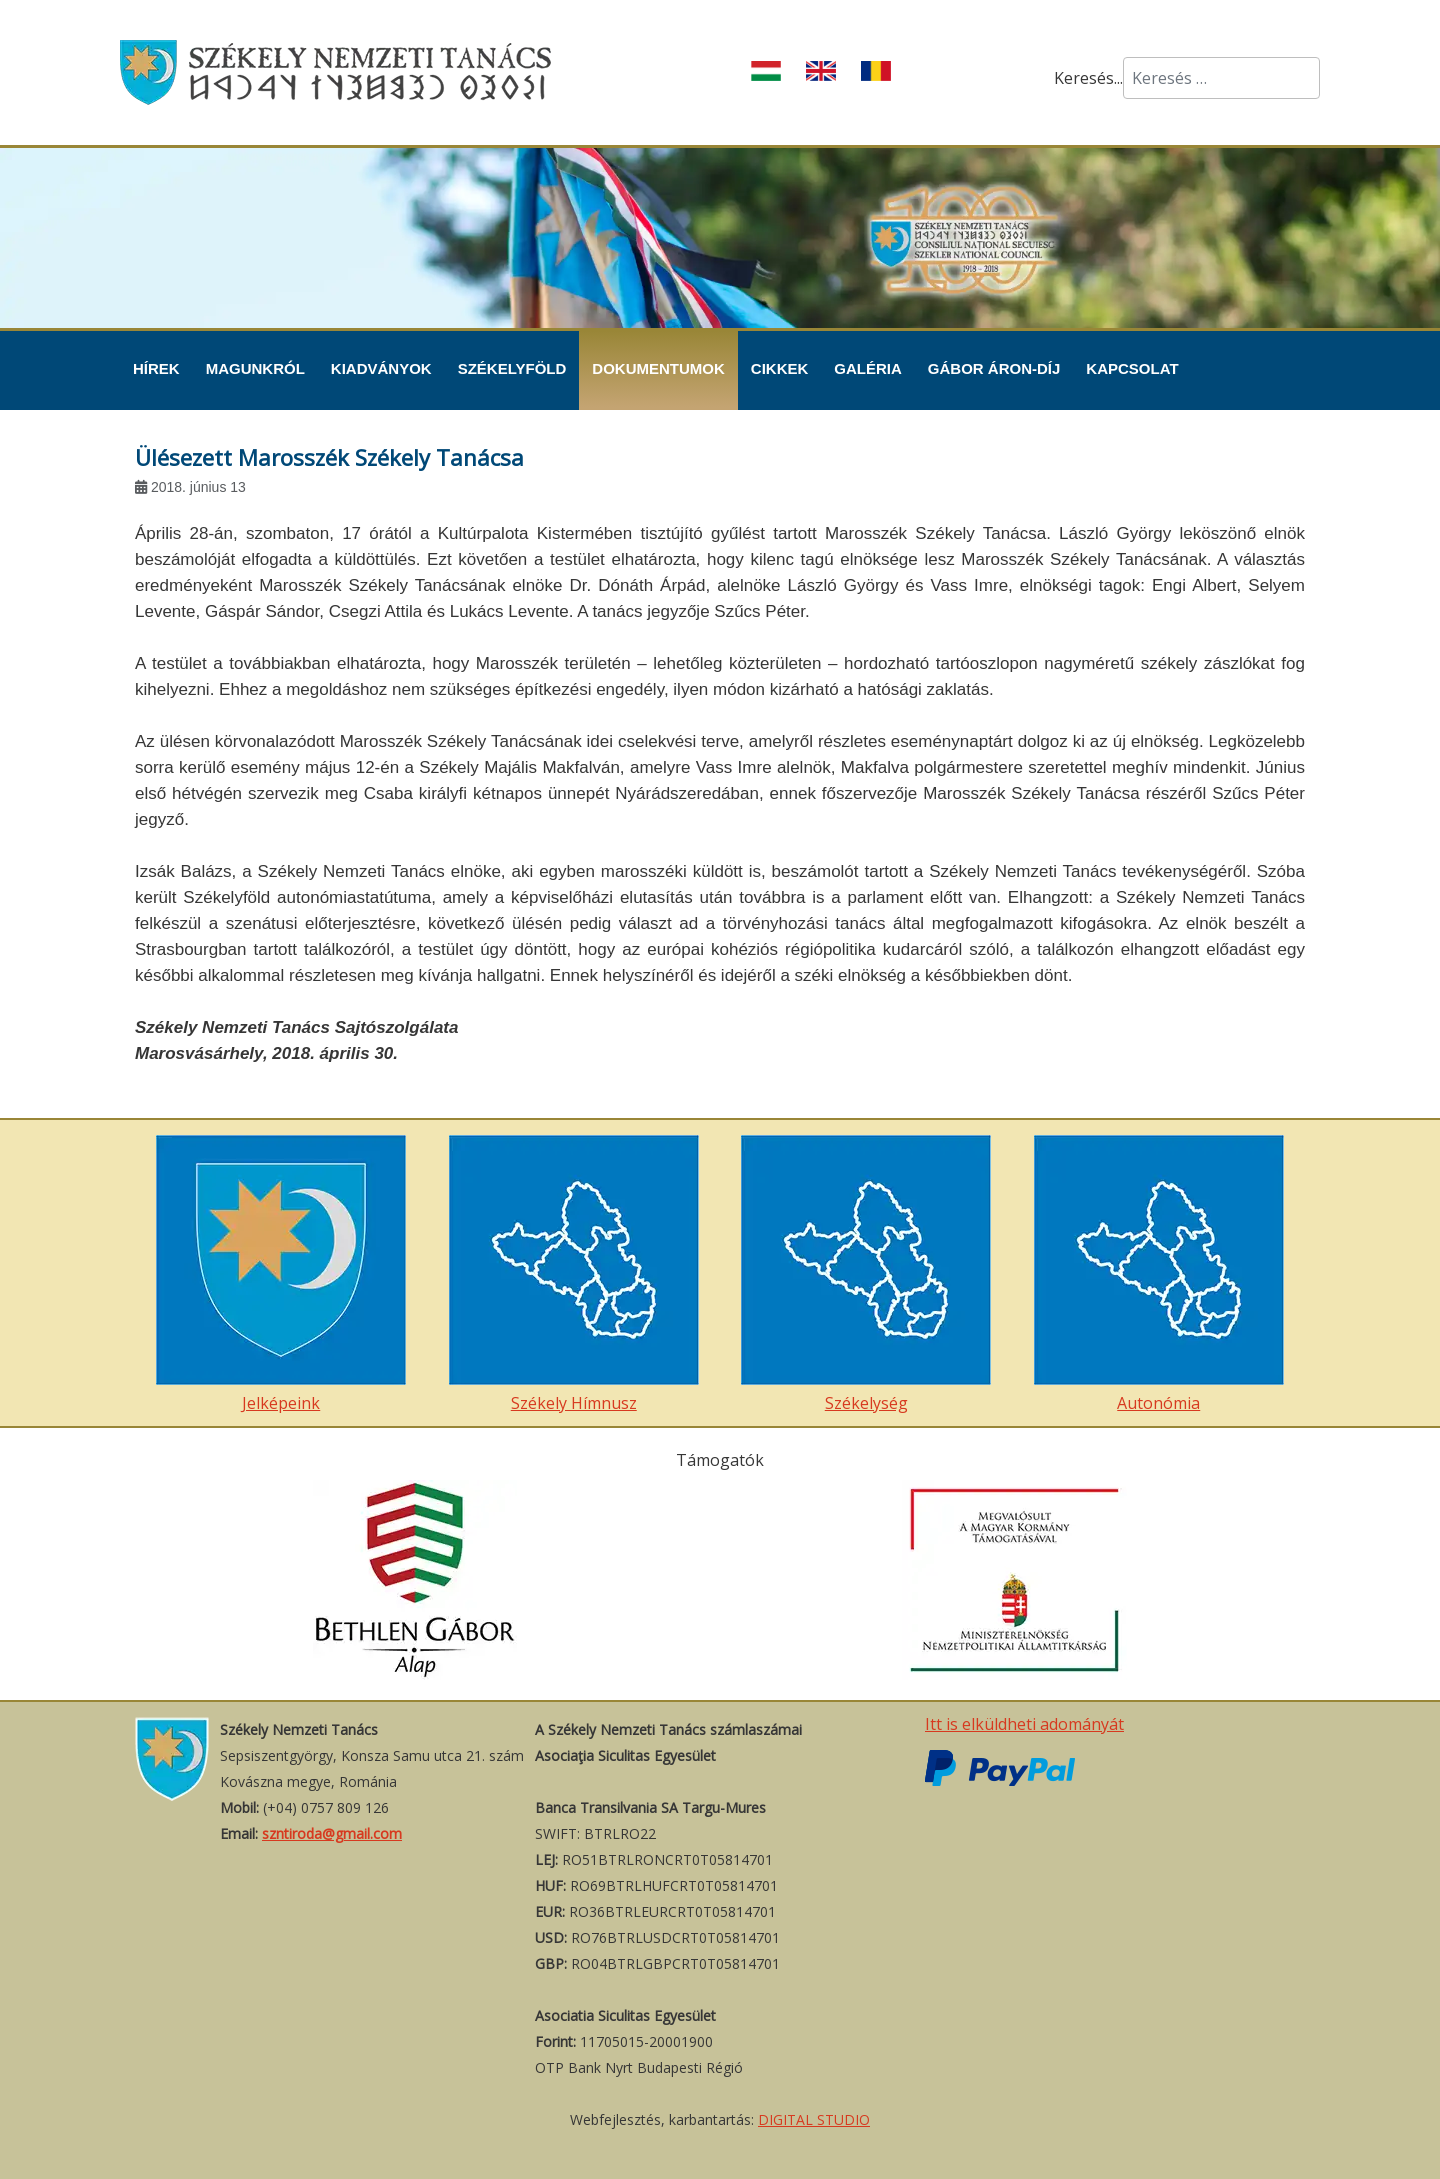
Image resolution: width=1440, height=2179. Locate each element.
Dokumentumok (658, 368)
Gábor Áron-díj (994, 368)
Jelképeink (281, 1274)
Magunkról (255, 368)
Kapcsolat (1132, 368)
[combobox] (1221, 78)
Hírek (156, 368)
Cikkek (780, 368)
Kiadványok (381, 368)
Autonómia (1159, 1274)
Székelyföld (512, 368)
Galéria (868, 368)
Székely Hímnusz (574, 1274)
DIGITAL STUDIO (814, 2119)
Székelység (866, 1274)
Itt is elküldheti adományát (1024, 1724)
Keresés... (1088, 78)
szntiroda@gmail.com (332, 1833)
